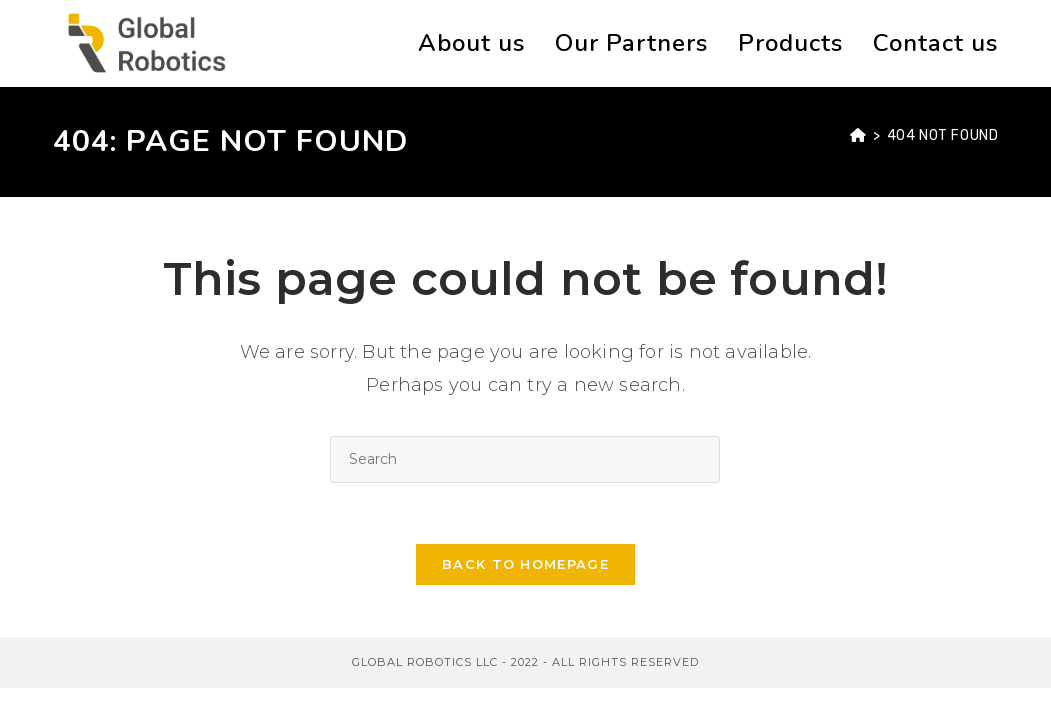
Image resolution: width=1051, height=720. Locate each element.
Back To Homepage (525, 564)
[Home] (858, 135)
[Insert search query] (525, 459)
